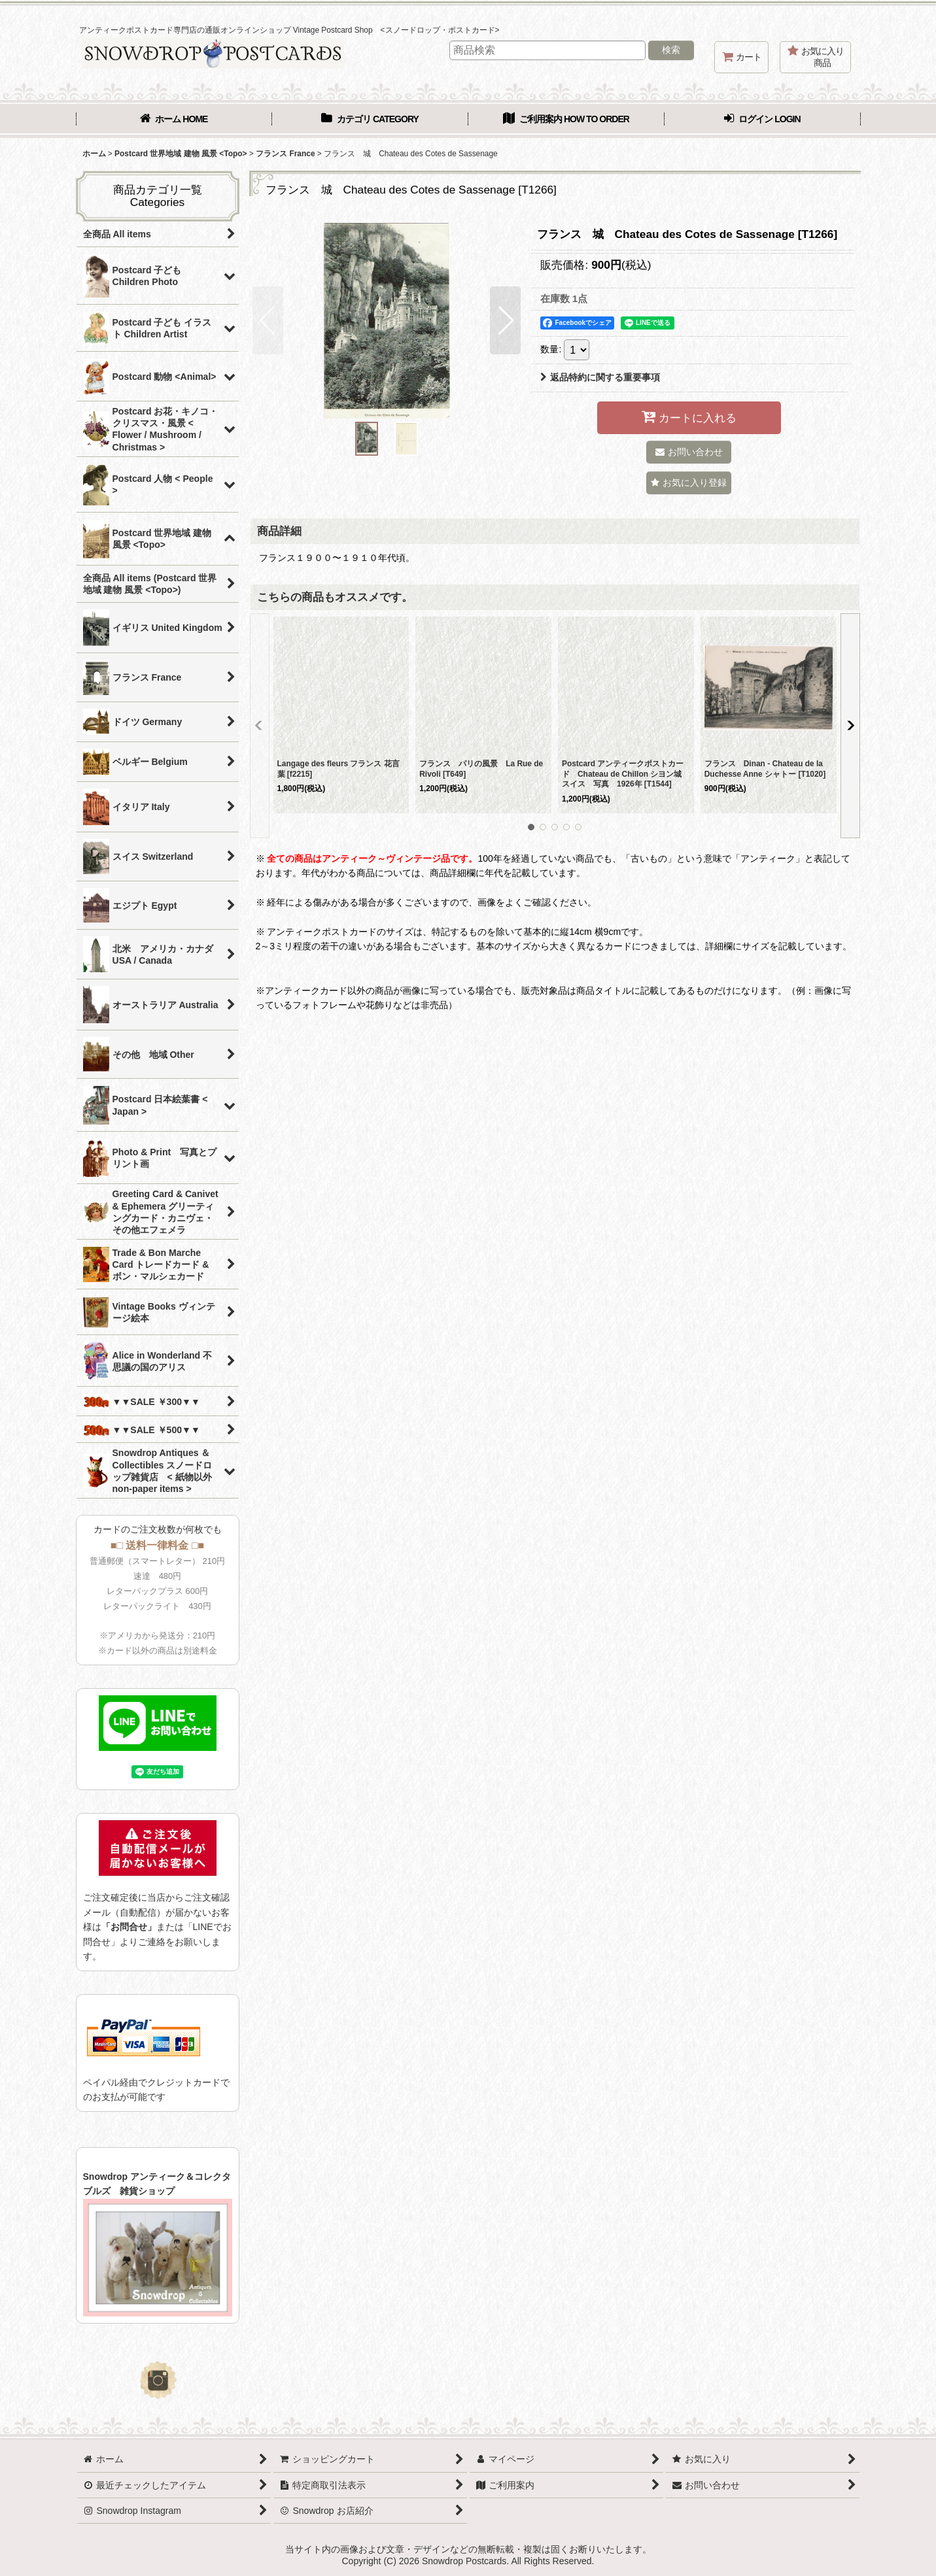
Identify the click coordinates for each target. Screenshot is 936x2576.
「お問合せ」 (128, 1927)
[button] (267, 320)
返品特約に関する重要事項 (600, 377)
